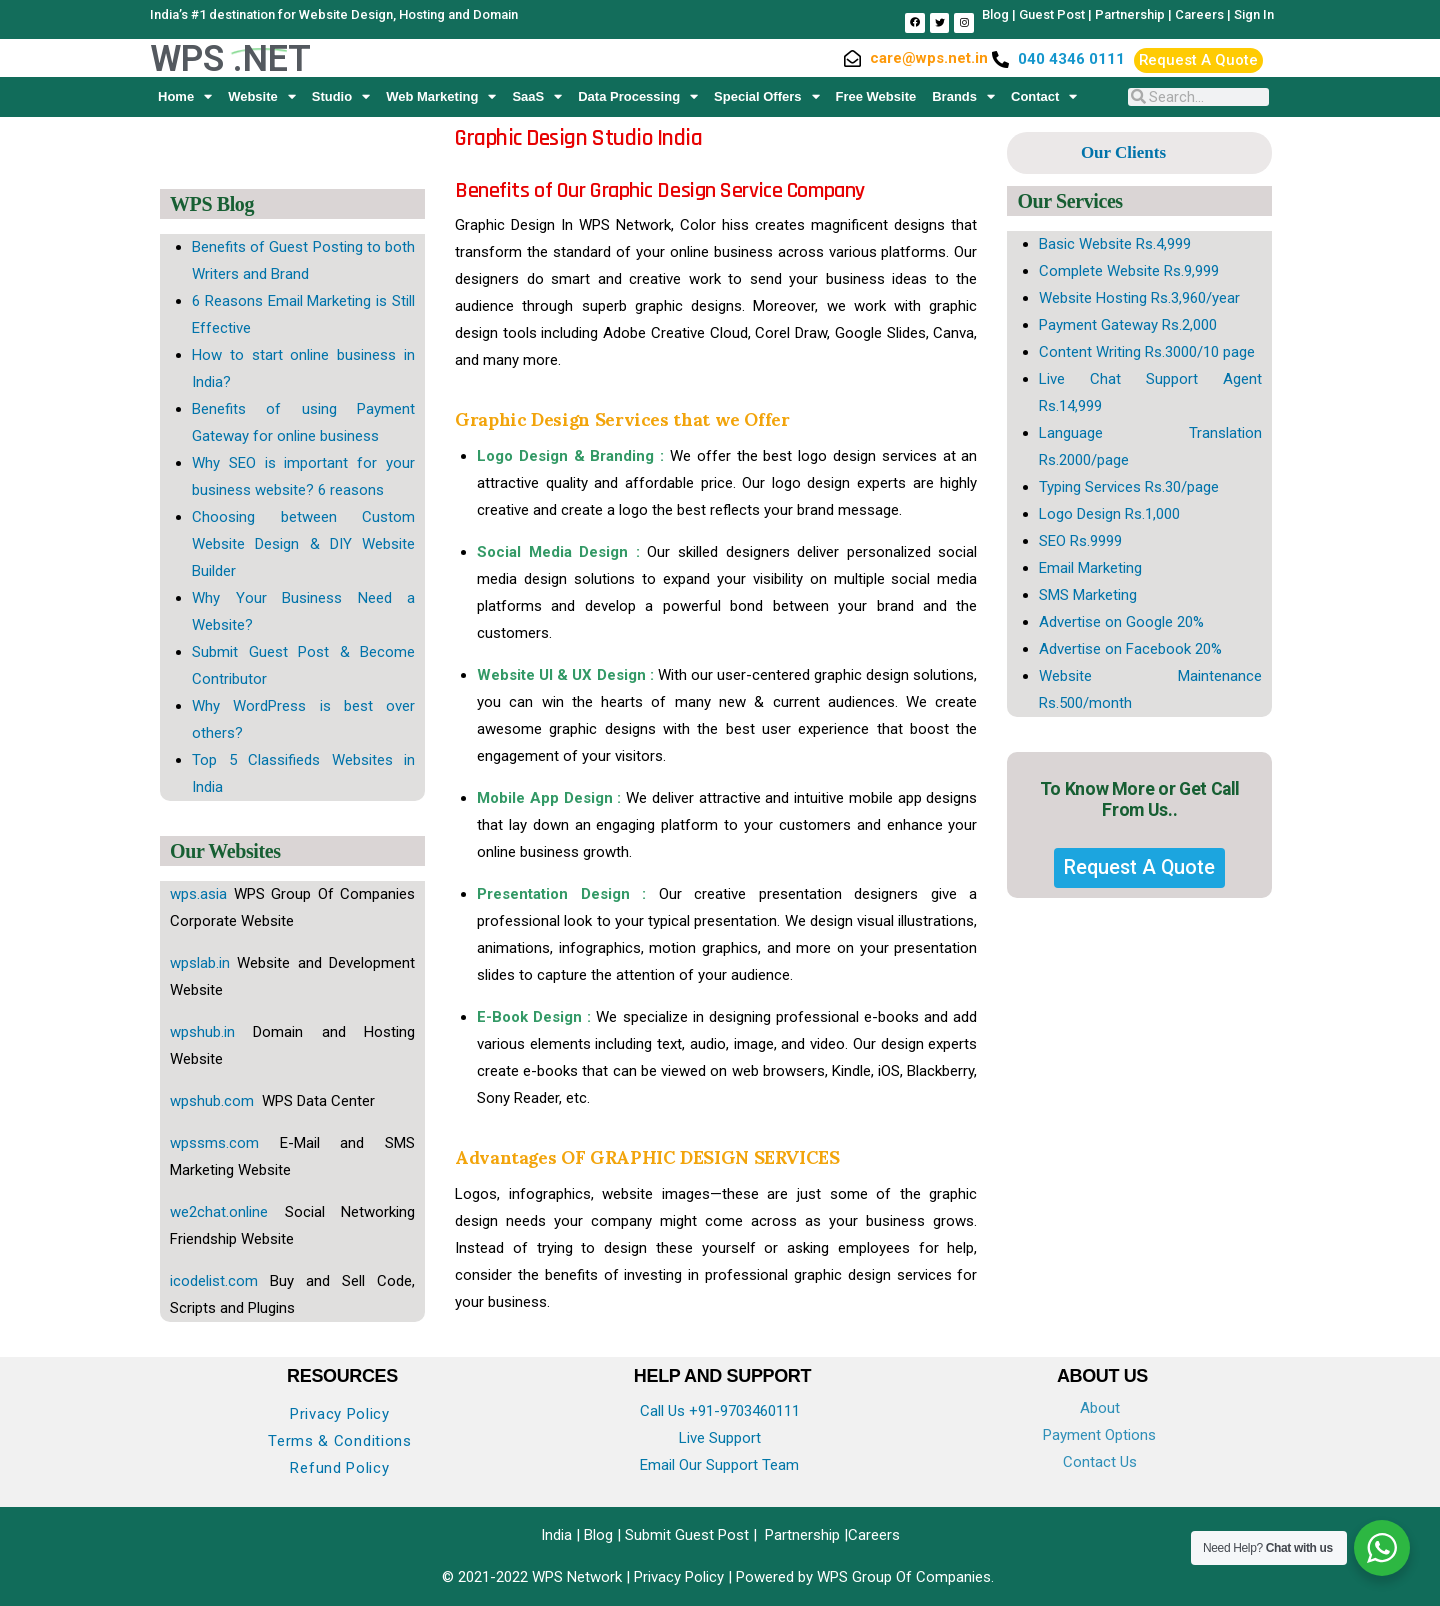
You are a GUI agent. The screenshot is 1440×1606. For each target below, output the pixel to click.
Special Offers (766, 97)
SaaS (537, 97)
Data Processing (638, 97)
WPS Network (579, 1577)
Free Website (876, 96)
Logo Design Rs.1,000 (1109, 514)
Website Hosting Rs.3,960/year (1139, 298)
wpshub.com (214, 1101)
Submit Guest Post (687, 1535)
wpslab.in (200, 963)
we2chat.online (219, 1212)
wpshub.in (202, 1032)
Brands (963, 97)
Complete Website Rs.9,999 (1129, 271)
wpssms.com (214, 1143)
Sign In (1254, 14)
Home (185, 97)
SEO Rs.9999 (1080, 541)
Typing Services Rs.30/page (1129, 487)
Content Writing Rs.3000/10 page (1147, 352)
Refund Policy (339, 1468)
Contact (1044, 97)
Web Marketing (441, 97)
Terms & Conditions (340, 1441)
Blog (995, 14)
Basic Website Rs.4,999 (1115, 244)
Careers (1199, 14)
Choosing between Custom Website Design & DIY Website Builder (303, 544)
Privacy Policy (340, 1414)
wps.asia (198, 894)
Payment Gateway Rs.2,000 (1128, 325)
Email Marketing (1090, 568)
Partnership (1130, 14)
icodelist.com (214, 1281)
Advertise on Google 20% (1121, 622)
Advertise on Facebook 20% (1130, 649)
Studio (341, 97)
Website (262, 97)
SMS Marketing (1088, 595)
